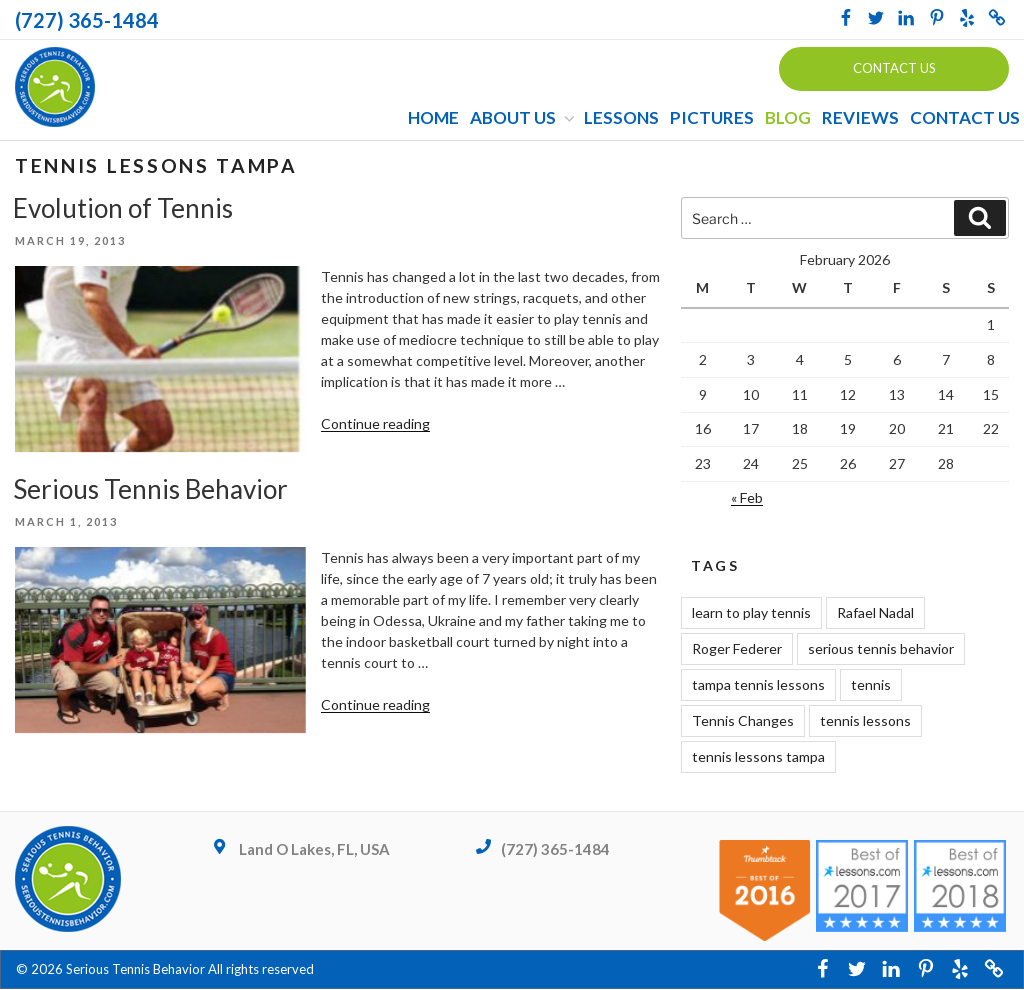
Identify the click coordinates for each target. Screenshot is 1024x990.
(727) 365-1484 (87, 20)
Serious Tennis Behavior (150, 490)
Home (433, 118)
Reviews (860, 118)
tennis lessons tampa (758, 757)
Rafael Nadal (875, 613)
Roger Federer (737, 649)
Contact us (894, 68)
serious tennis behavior (881, 649)
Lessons (621, 118)
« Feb (747, 498)
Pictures (712, 118)
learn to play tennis (751, 613)
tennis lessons (865, 721)
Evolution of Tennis (123, 208)
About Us (523, 118)
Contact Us (965, 118)
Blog (788, 118)
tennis (871, 685)
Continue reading (375, 424)
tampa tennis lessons (758, 685)
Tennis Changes (743, 721)
